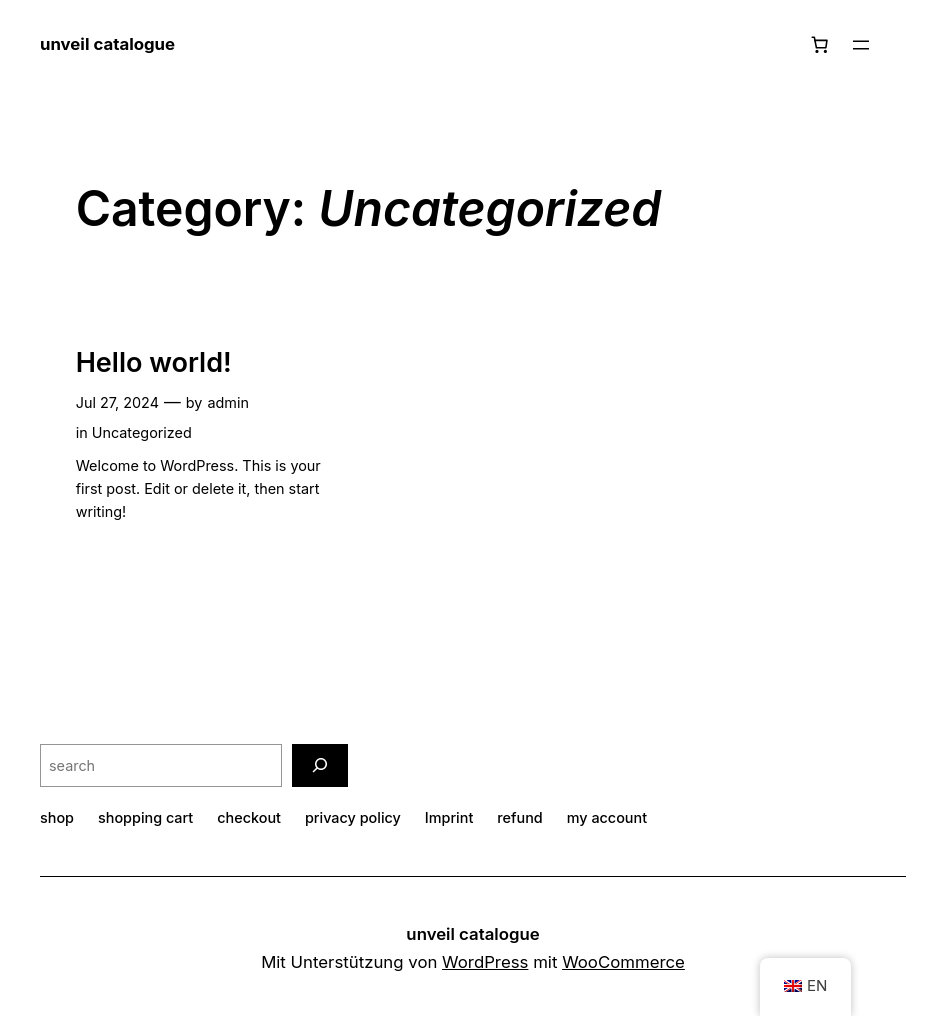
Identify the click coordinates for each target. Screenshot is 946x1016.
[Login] (897, 45)
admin (228, 402)
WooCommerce (623, 962)
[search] (320, 765)
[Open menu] (861, 45)
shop (57, 817)
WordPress (485, 962)
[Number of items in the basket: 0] (820, 45)
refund (519, 817)
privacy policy (353, 817)
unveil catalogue (107, 44)
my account (607, 817)
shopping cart (145, 817)
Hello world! (154, 363)
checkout (249, 817)
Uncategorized (142, 432)
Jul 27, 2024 (117, 402)
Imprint (449, 817)
